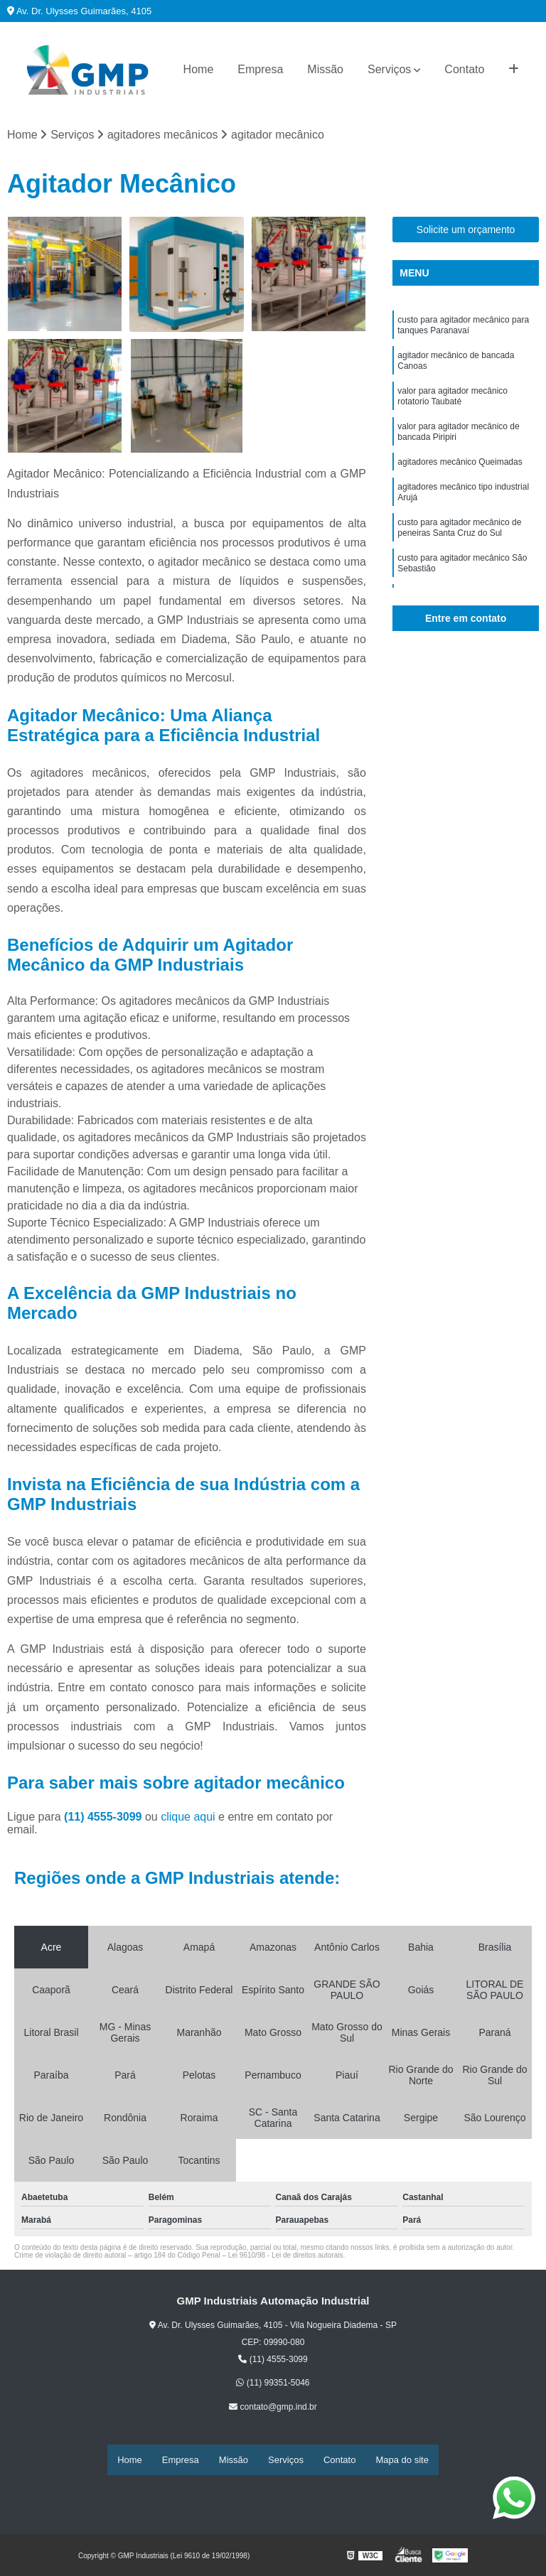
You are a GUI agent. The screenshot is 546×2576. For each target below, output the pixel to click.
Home (198, 69)
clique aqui (188, 1819)
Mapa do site (401, 2461)
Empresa (260, 69)
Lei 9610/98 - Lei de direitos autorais (285, 2257)
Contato (464, 69)
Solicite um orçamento (466, 231)
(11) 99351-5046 (272, 2385)
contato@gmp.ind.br (273, 2409)
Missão (325, 69)
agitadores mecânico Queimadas (459, 482)
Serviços (389, 69)
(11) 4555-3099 (104, 1819)
